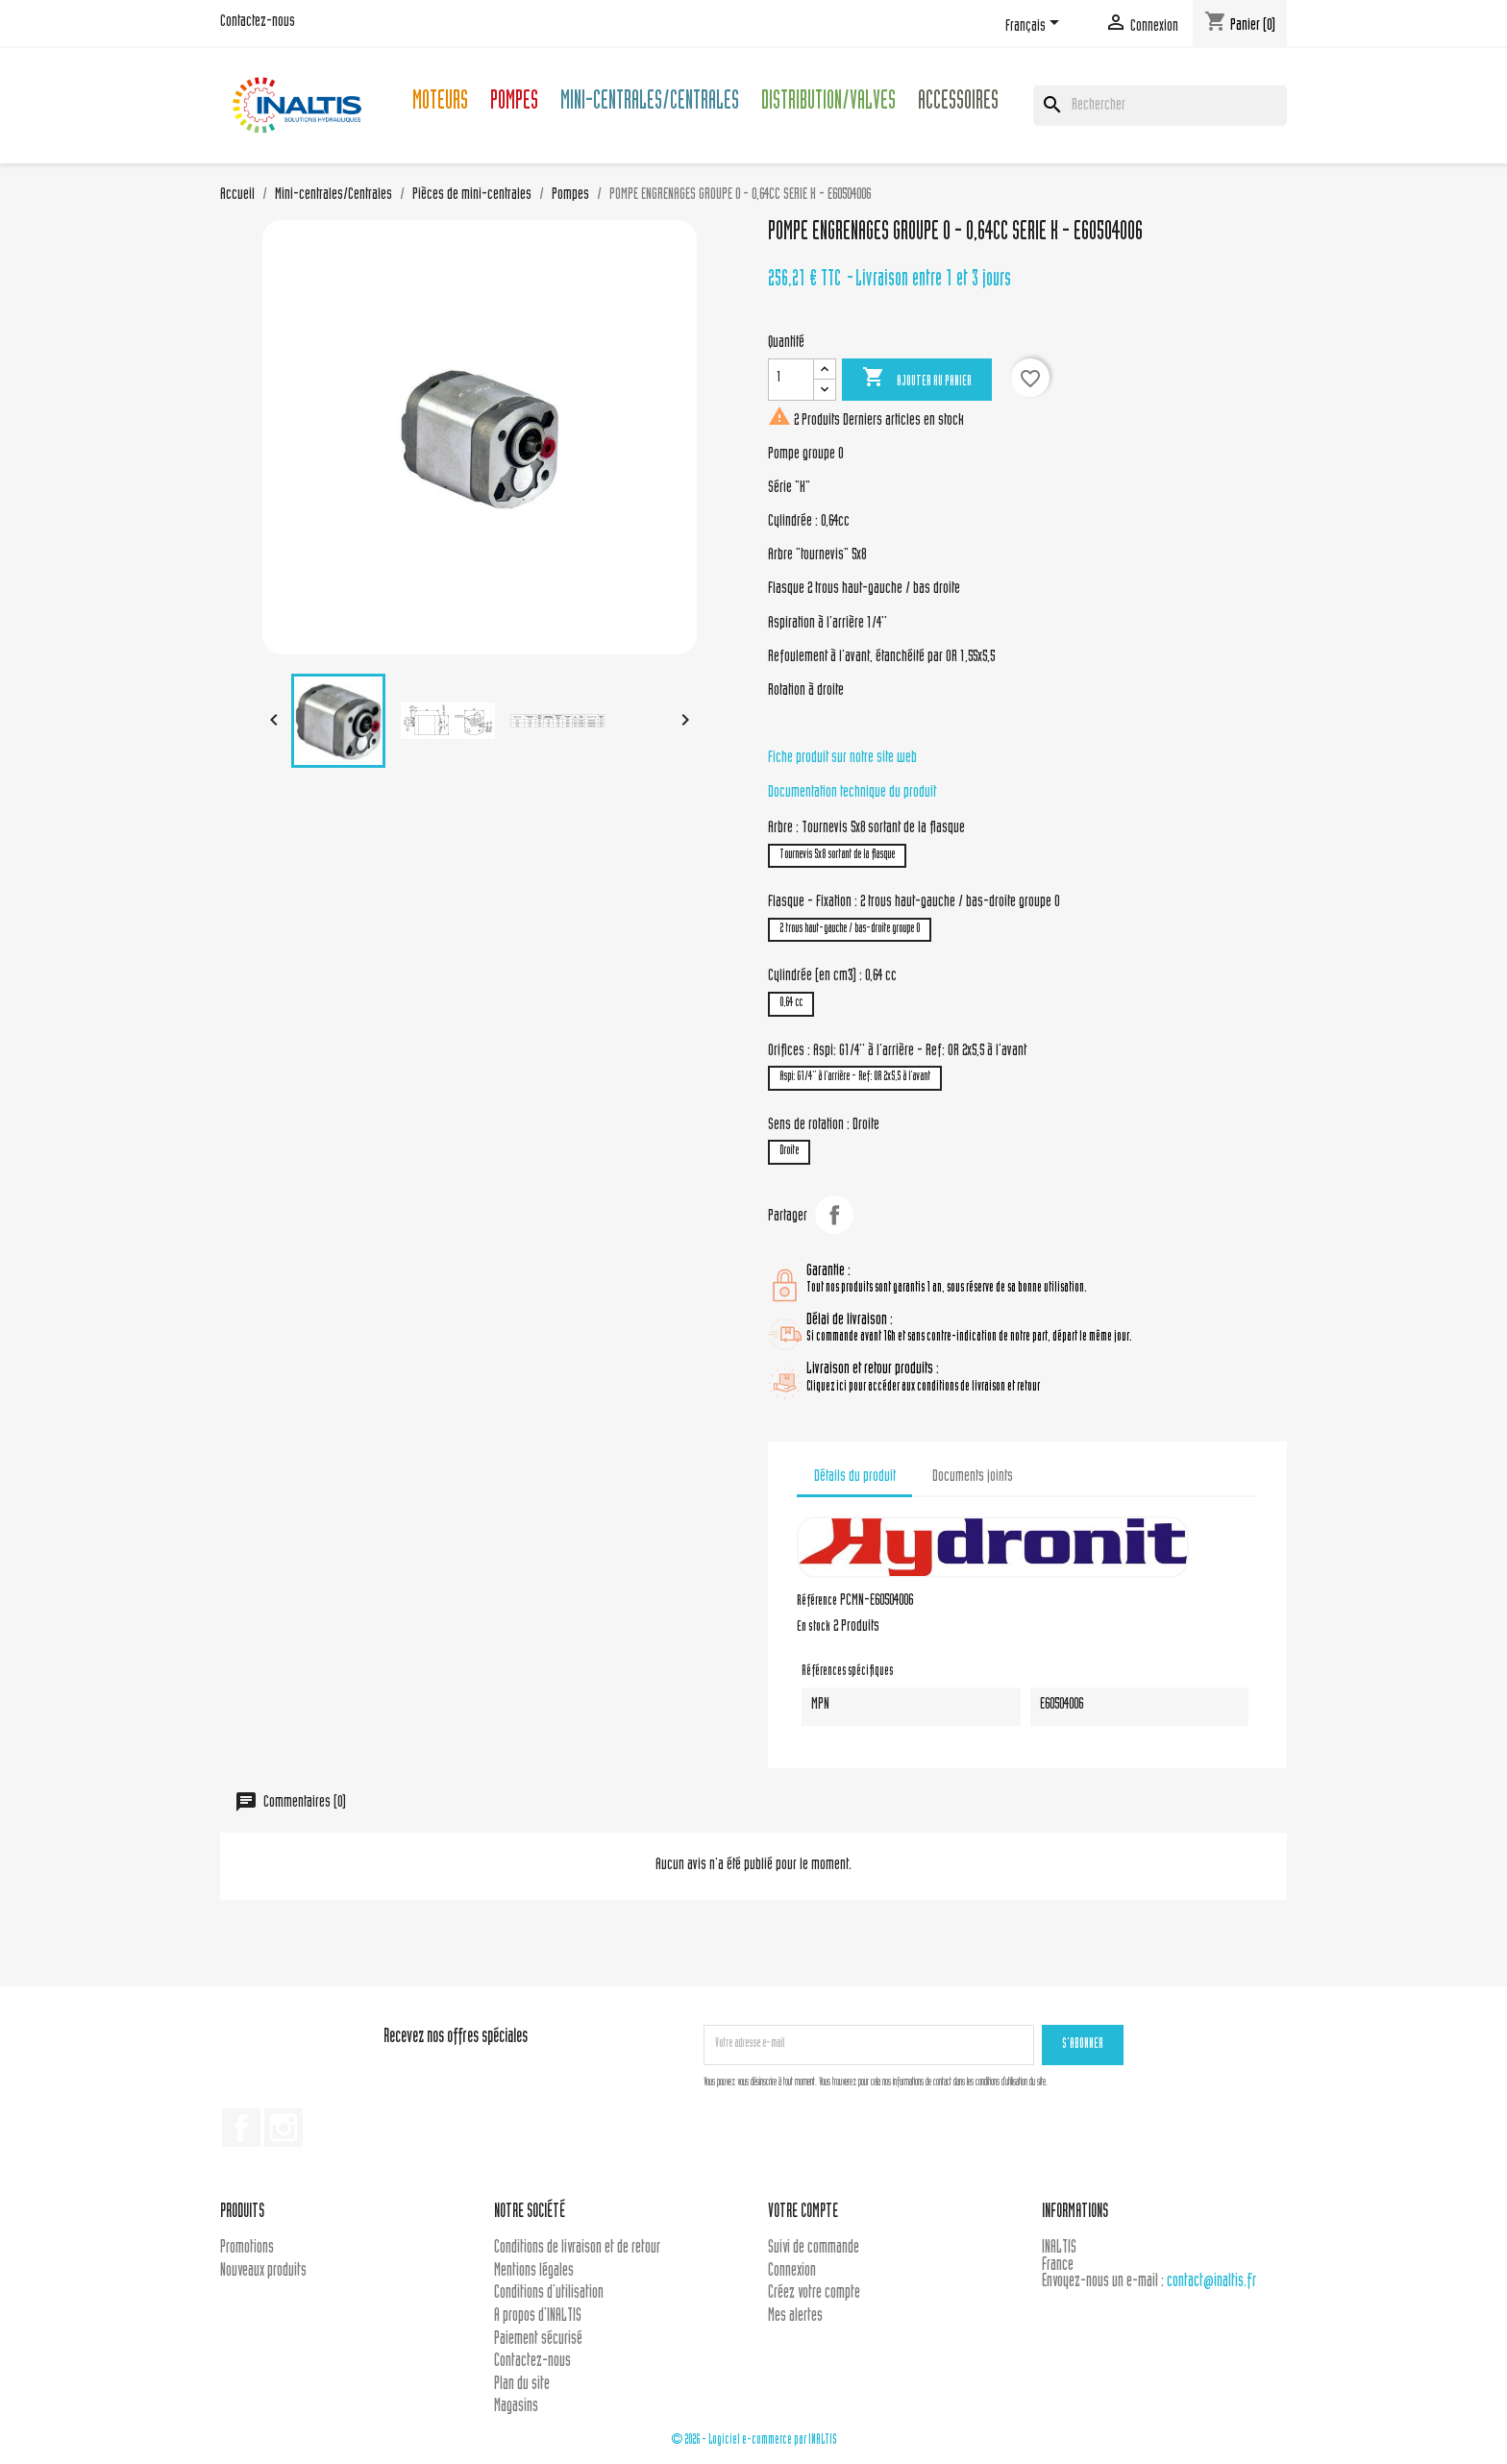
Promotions (247, 2248)
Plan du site (522, 2385)
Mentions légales (534, 2271)
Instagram (283, 2127)
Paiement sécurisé (538, 2339)
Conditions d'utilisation (549, 2293)
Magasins (516, 2407)
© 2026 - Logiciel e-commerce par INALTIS (754, 2440)
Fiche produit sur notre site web (842, 758)
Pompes (514, 103)
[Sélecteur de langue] (1035, 25)
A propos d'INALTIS (537, 2316)
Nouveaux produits (263, 2271)
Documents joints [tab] (972, 1477)
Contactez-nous (257, 22)
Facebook (241, 2127)
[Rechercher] (1160, 106)
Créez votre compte (814, 2293)
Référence (817, 1602)
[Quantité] (791, 379)
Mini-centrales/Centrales (649, 103)
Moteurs (440, 103)
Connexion (792, 2271)
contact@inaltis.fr (1211, 2282)
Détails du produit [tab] (855, 1477)
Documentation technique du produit (852, 792)
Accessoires (958, 103)
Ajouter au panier (917, 378)
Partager (834, 1214)
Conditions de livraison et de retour (577, 2248)
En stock (813, 1628)
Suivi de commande (813, 2248)
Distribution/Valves (828, 103)
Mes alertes (795, 2316)
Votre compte (803, 2213)
